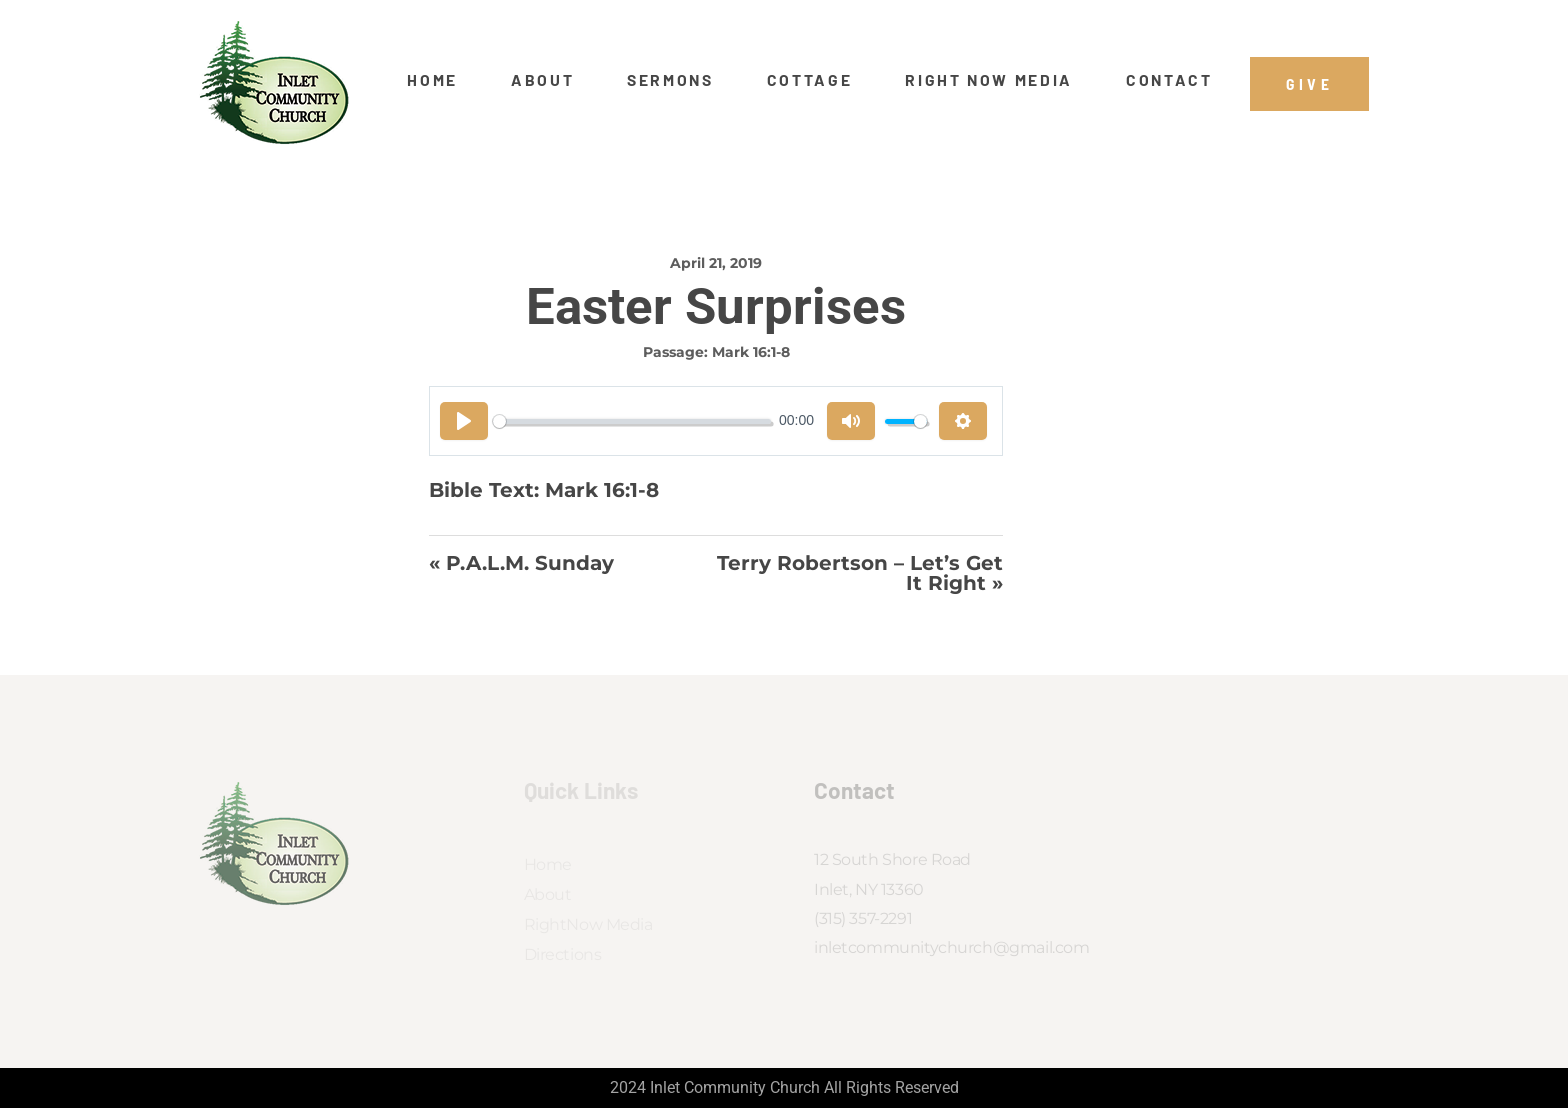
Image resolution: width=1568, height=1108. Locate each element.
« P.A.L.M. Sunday (521, 564)
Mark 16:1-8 (751, 352)
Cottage (810, 80)
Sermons (670, 80)
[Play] (464, 421)
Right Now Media (989, 80)
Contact (1169, 80)
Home (432, 80)
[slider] (632, 421)
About (542, 80)
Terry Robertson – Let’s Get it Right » (860, 573)
